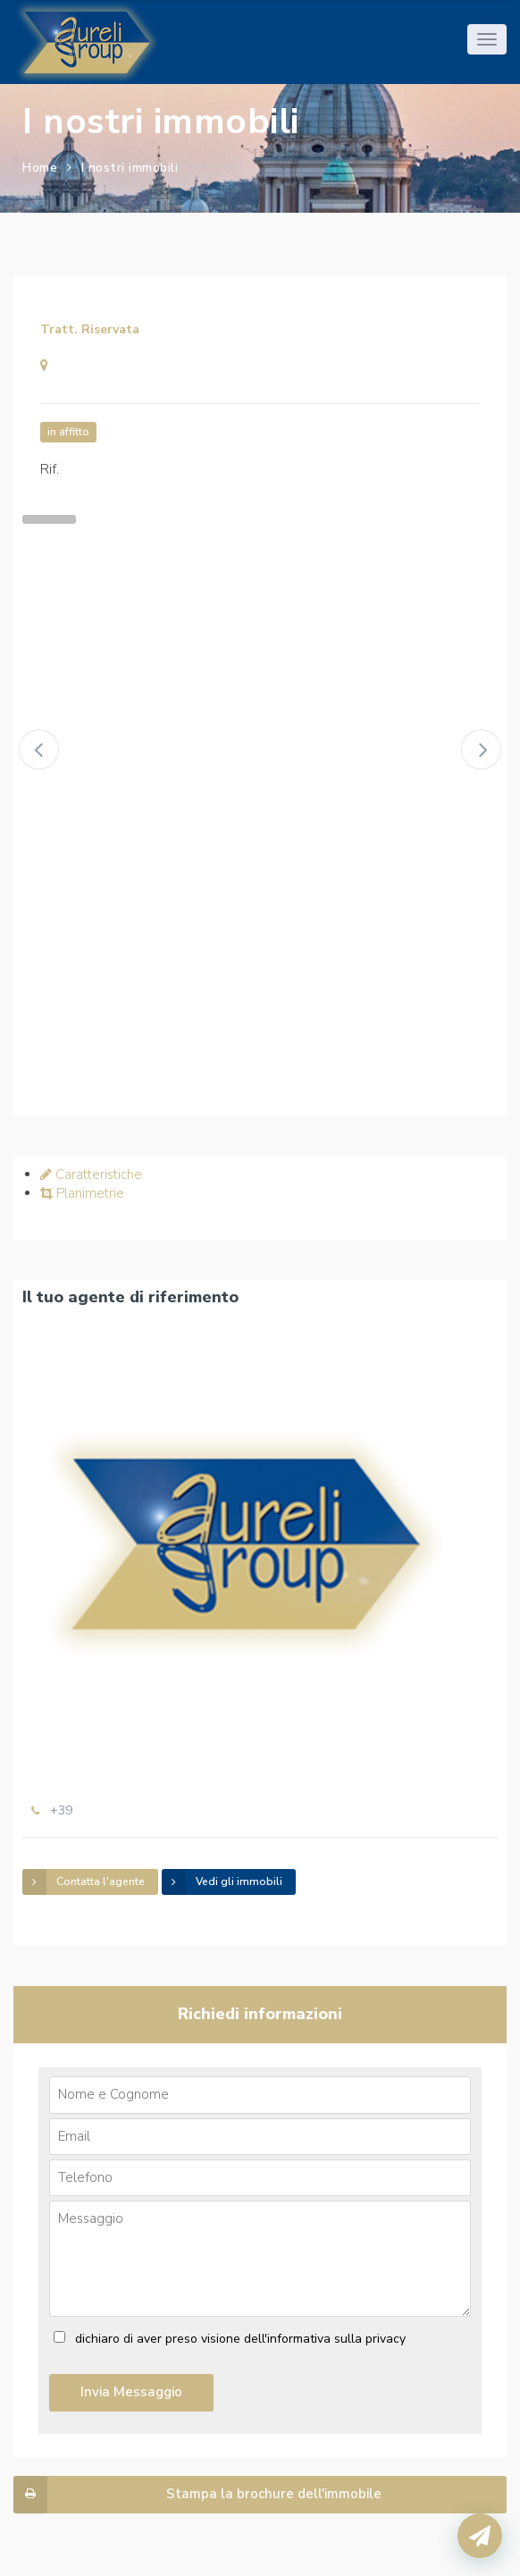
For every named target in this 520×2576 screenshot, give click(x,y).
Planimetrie (82, 1193)
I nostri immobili (130, 167)
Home (39, 167)
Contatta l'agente (83, 1882)
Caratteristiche (91, 1174)
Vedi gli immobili (222, 1882)
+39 (61, 1810)
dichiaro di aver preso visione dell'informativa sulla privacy (240, 2338)
